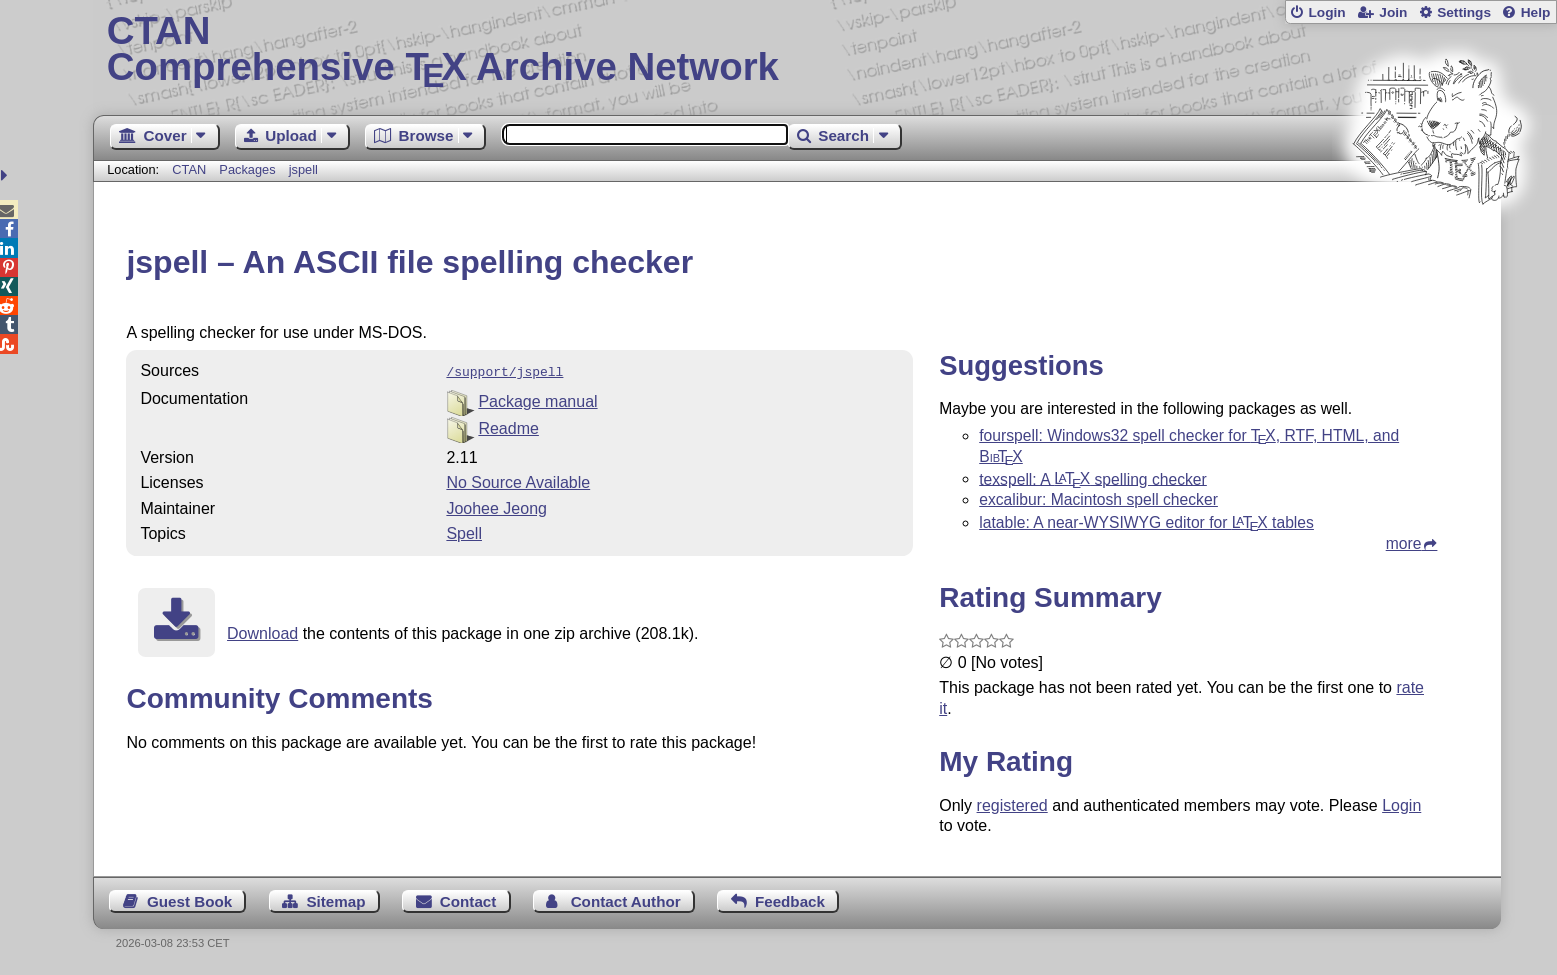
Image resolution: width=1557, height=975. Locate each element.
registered (1012, 805)
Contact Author (626, 901)
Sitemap (335, 901)
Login (1326, 12)
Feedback (790, 901)
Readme (508, 426)
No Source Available (518, 480)
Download (262, 631)
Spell (464, 531)
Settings (1464, 12)
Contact (468, 901)
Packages (249, 169)
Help (1536, 12)
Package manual (537, 399)
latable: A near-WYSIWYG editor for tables (1146, 522)
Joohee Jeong (496, 506)
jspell (303, 169)
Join (1393, 12)
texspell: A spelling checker (1093, 478)
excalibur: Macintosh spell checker (1098, 499)
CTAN (189, 169)
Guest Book (189, 901)
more (1404, 543)
